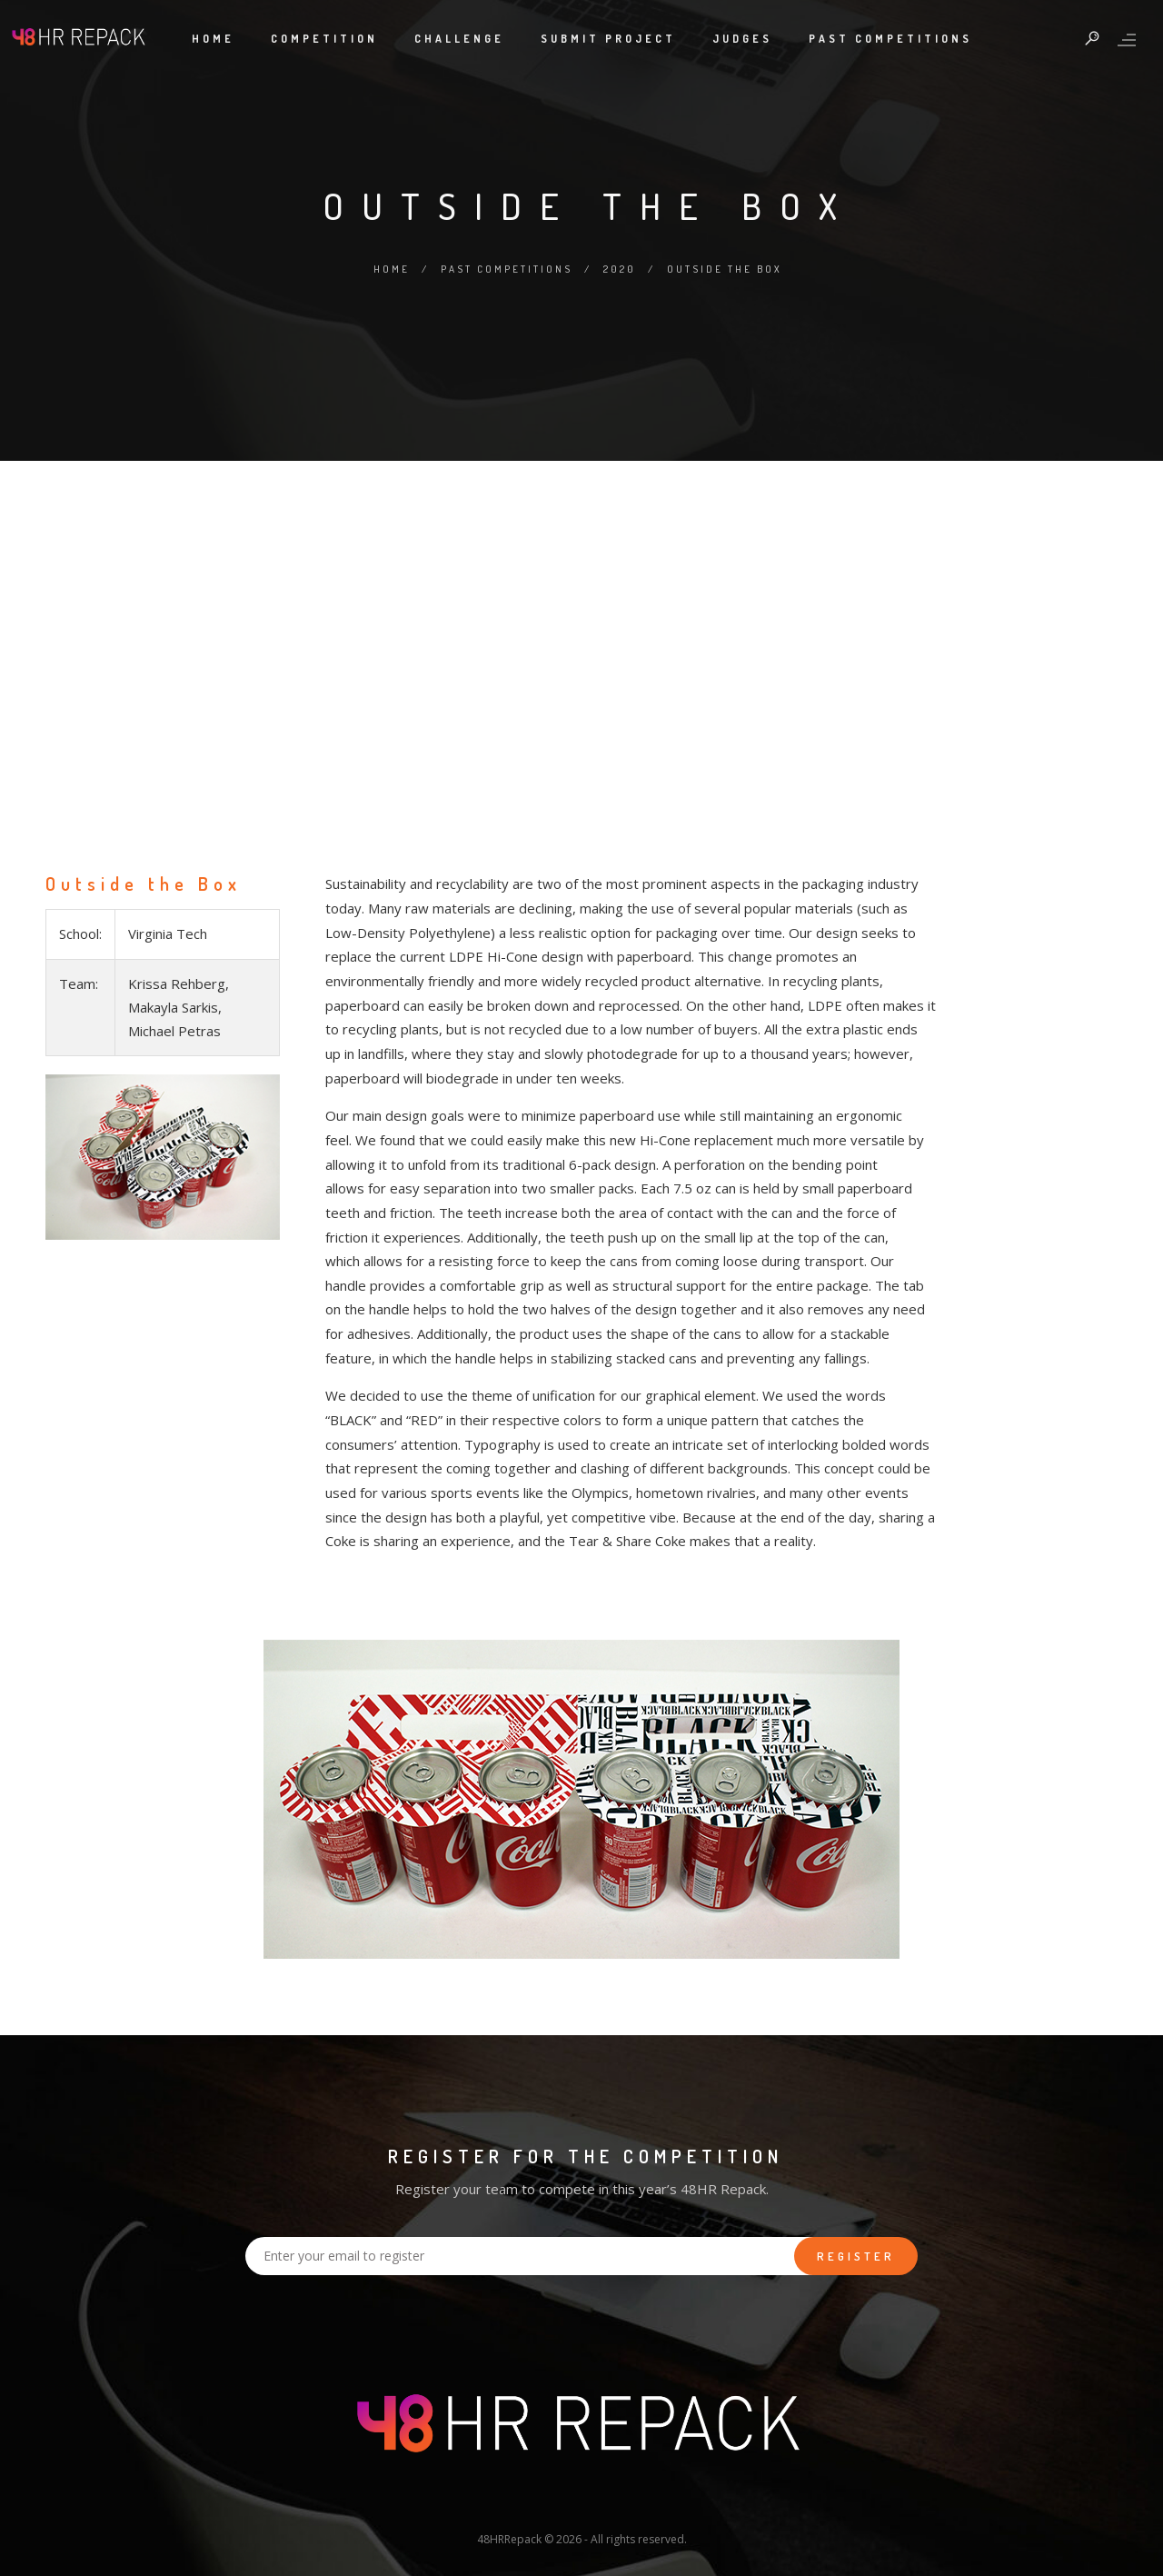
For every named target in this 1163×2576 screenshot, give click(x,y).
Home (213, 38)
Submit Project (608, 38)
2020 (619, 269)
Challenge (459, 38)
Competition (324, 38)
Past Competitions (890, 38)
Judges (742, 38)
